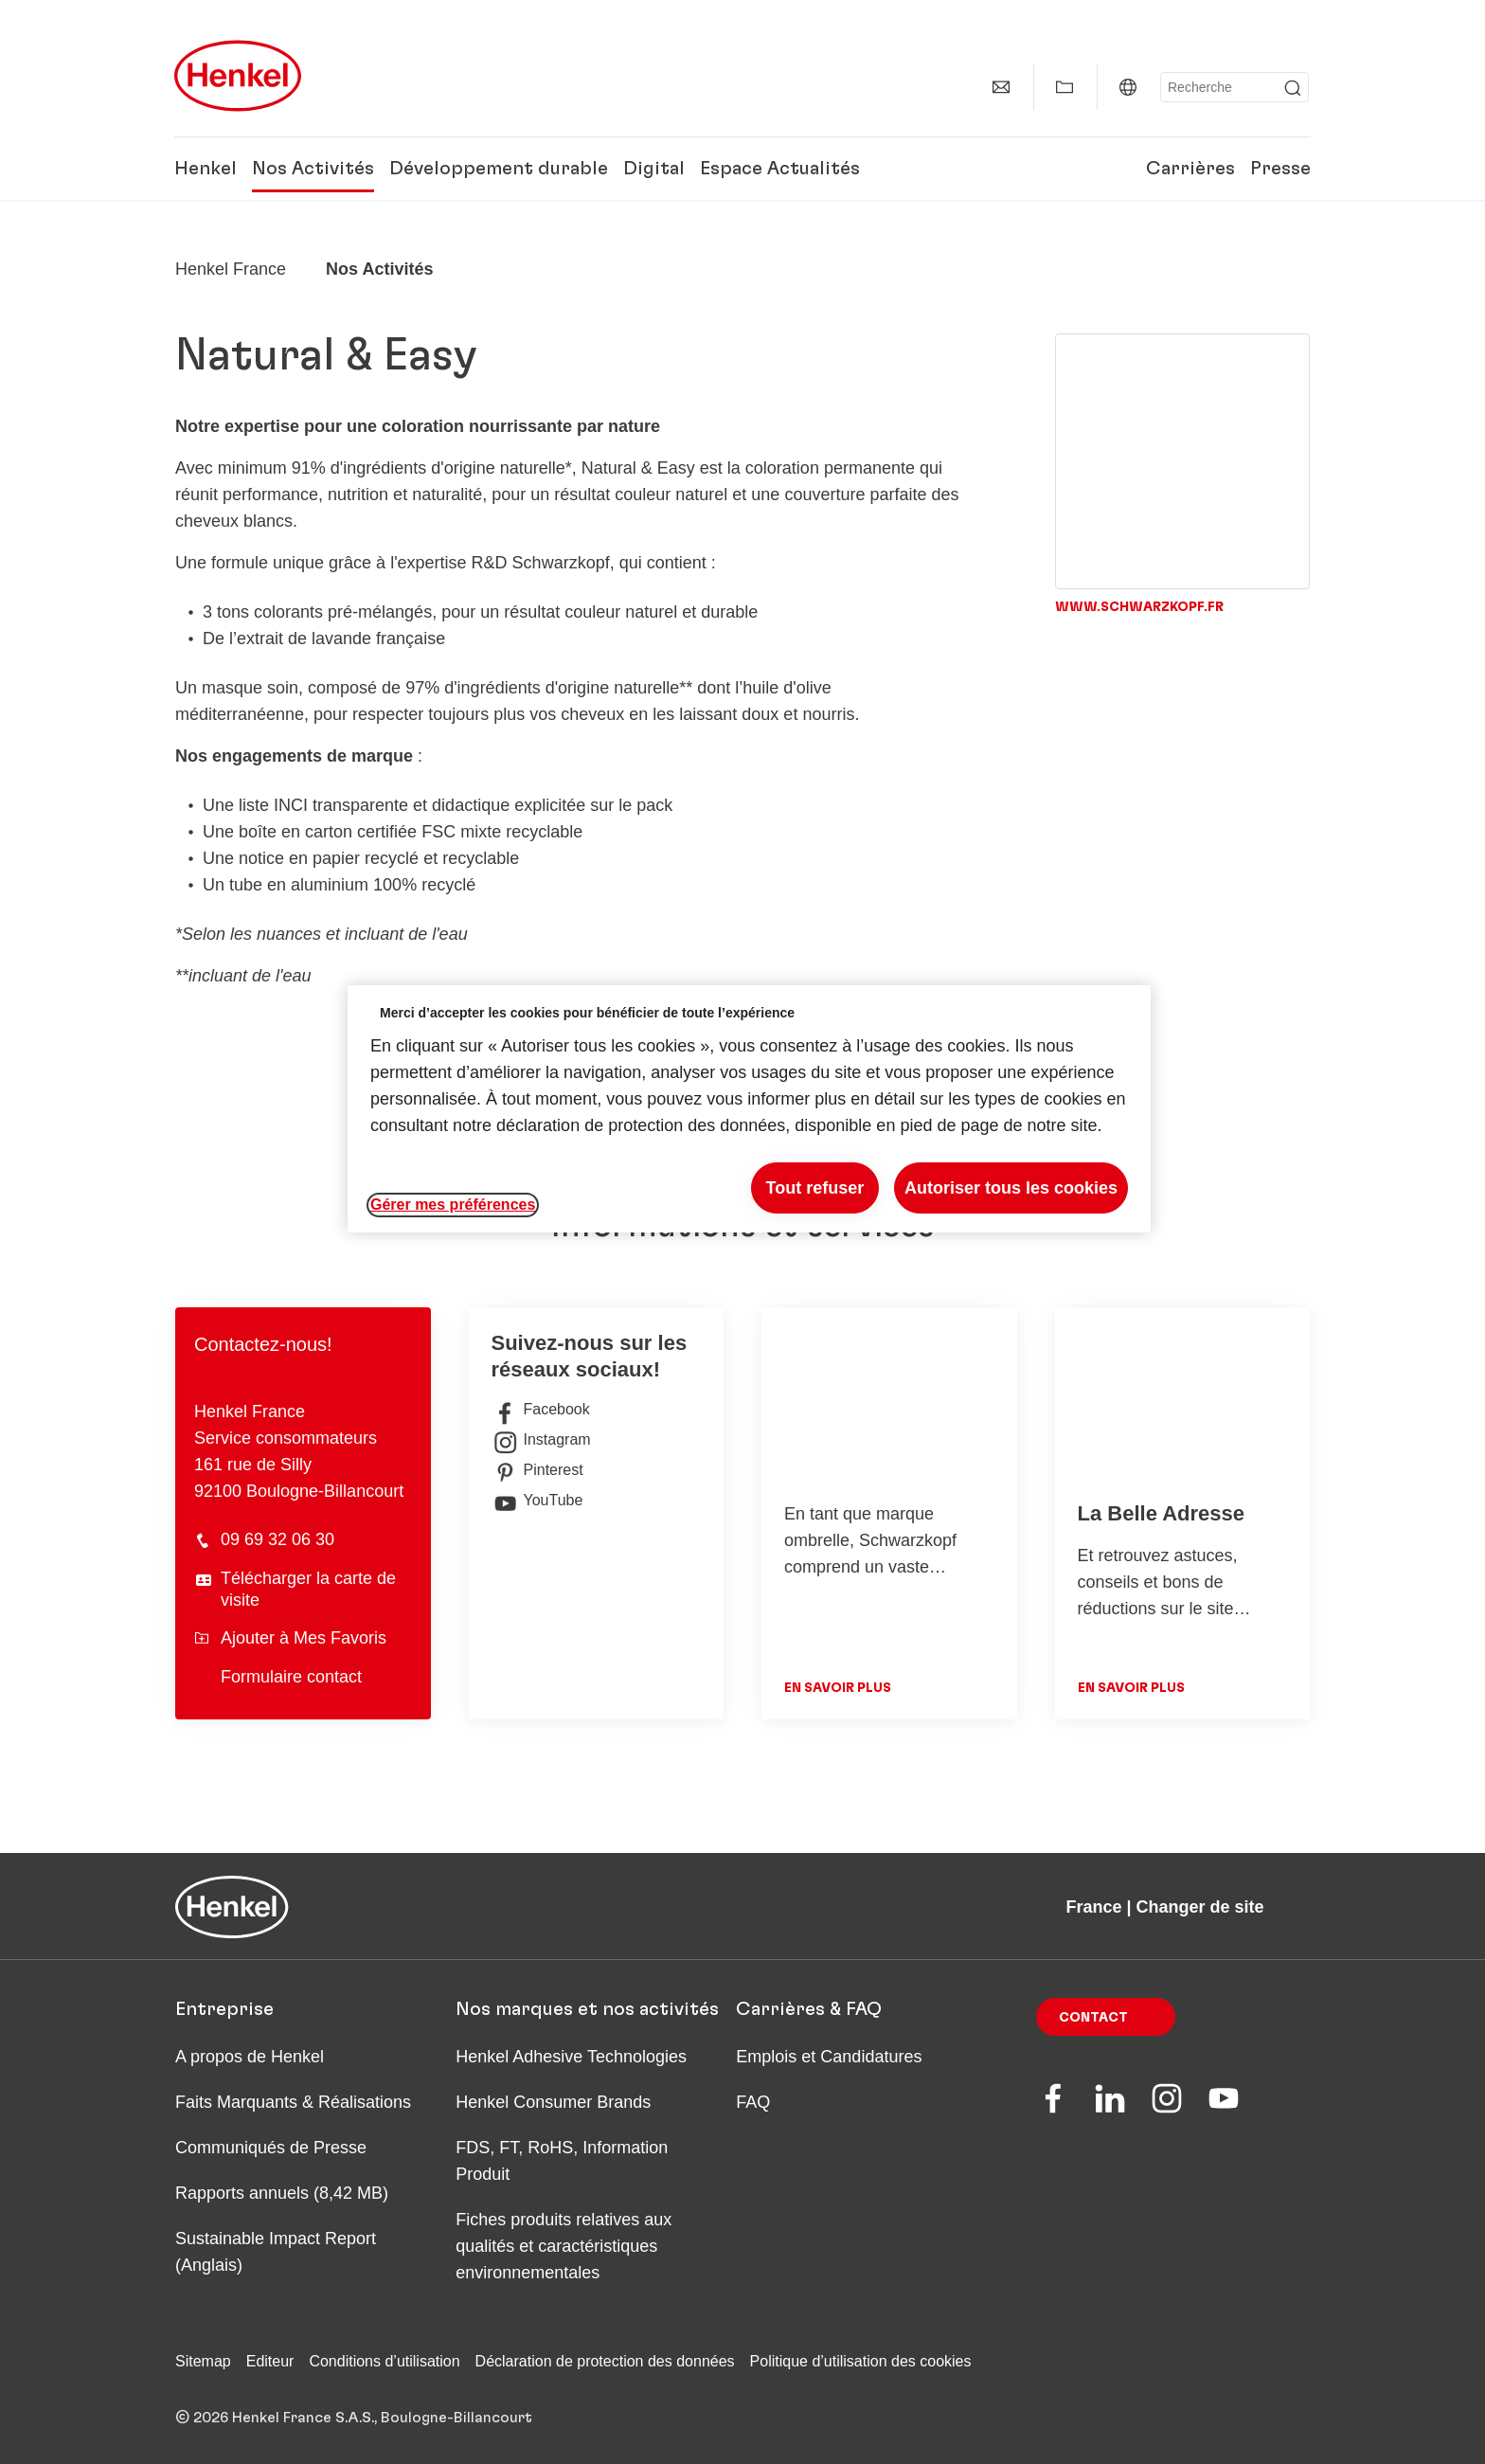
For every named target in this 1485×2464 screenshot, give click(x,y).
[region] (749, 1108)
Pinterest (537, 1470)
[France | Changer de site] (1128, 87)
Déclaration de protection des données (605, 2361)
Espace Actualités (780, 168)
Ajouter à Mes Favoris (290, 1637)
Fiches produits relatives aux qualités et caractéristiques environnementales (563, 2246)
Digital (654, 168)
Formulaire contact (291, 1676)
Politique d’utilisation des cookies (861, 2361)
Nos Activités (313, 168)
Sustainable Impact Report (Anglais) (275, 2252)
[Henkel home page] (230, 269)
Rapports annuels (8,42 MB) (281, 2193)
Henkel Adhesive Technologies (571, 2056)
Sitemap (203, 2361)
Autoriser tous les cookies (1011, 1187)
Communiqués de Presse (271, 2147)
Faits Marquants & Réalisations (293, 2102)
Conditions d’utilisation (384, 2361)
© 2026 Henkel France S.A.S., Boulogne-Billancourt (353, 2417)
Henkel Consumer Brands (553, 2102)
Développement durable (498, 168)
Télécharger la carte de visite (308, 1589)
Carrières (1190, 168)
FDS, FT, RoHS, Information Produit (562, 2161)
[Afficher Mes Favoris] (1064, 87)
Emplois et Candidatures (828, 2056)
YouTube (537, 1500)
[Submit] (1293, 88)
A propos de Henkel (249, 2056)
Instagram (541, 1440)
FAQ (753, 2102)
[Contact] (1001, 87)
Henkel (205, 168)
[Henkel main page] (237, 76)
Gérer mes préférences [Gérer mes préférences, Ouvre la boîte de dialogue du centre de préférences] (452, 1204)
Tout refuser (815, 1187)
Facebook (541, 1409)
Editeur (270, 2361)
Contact (1093, 2017)
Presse (1280, 168)
